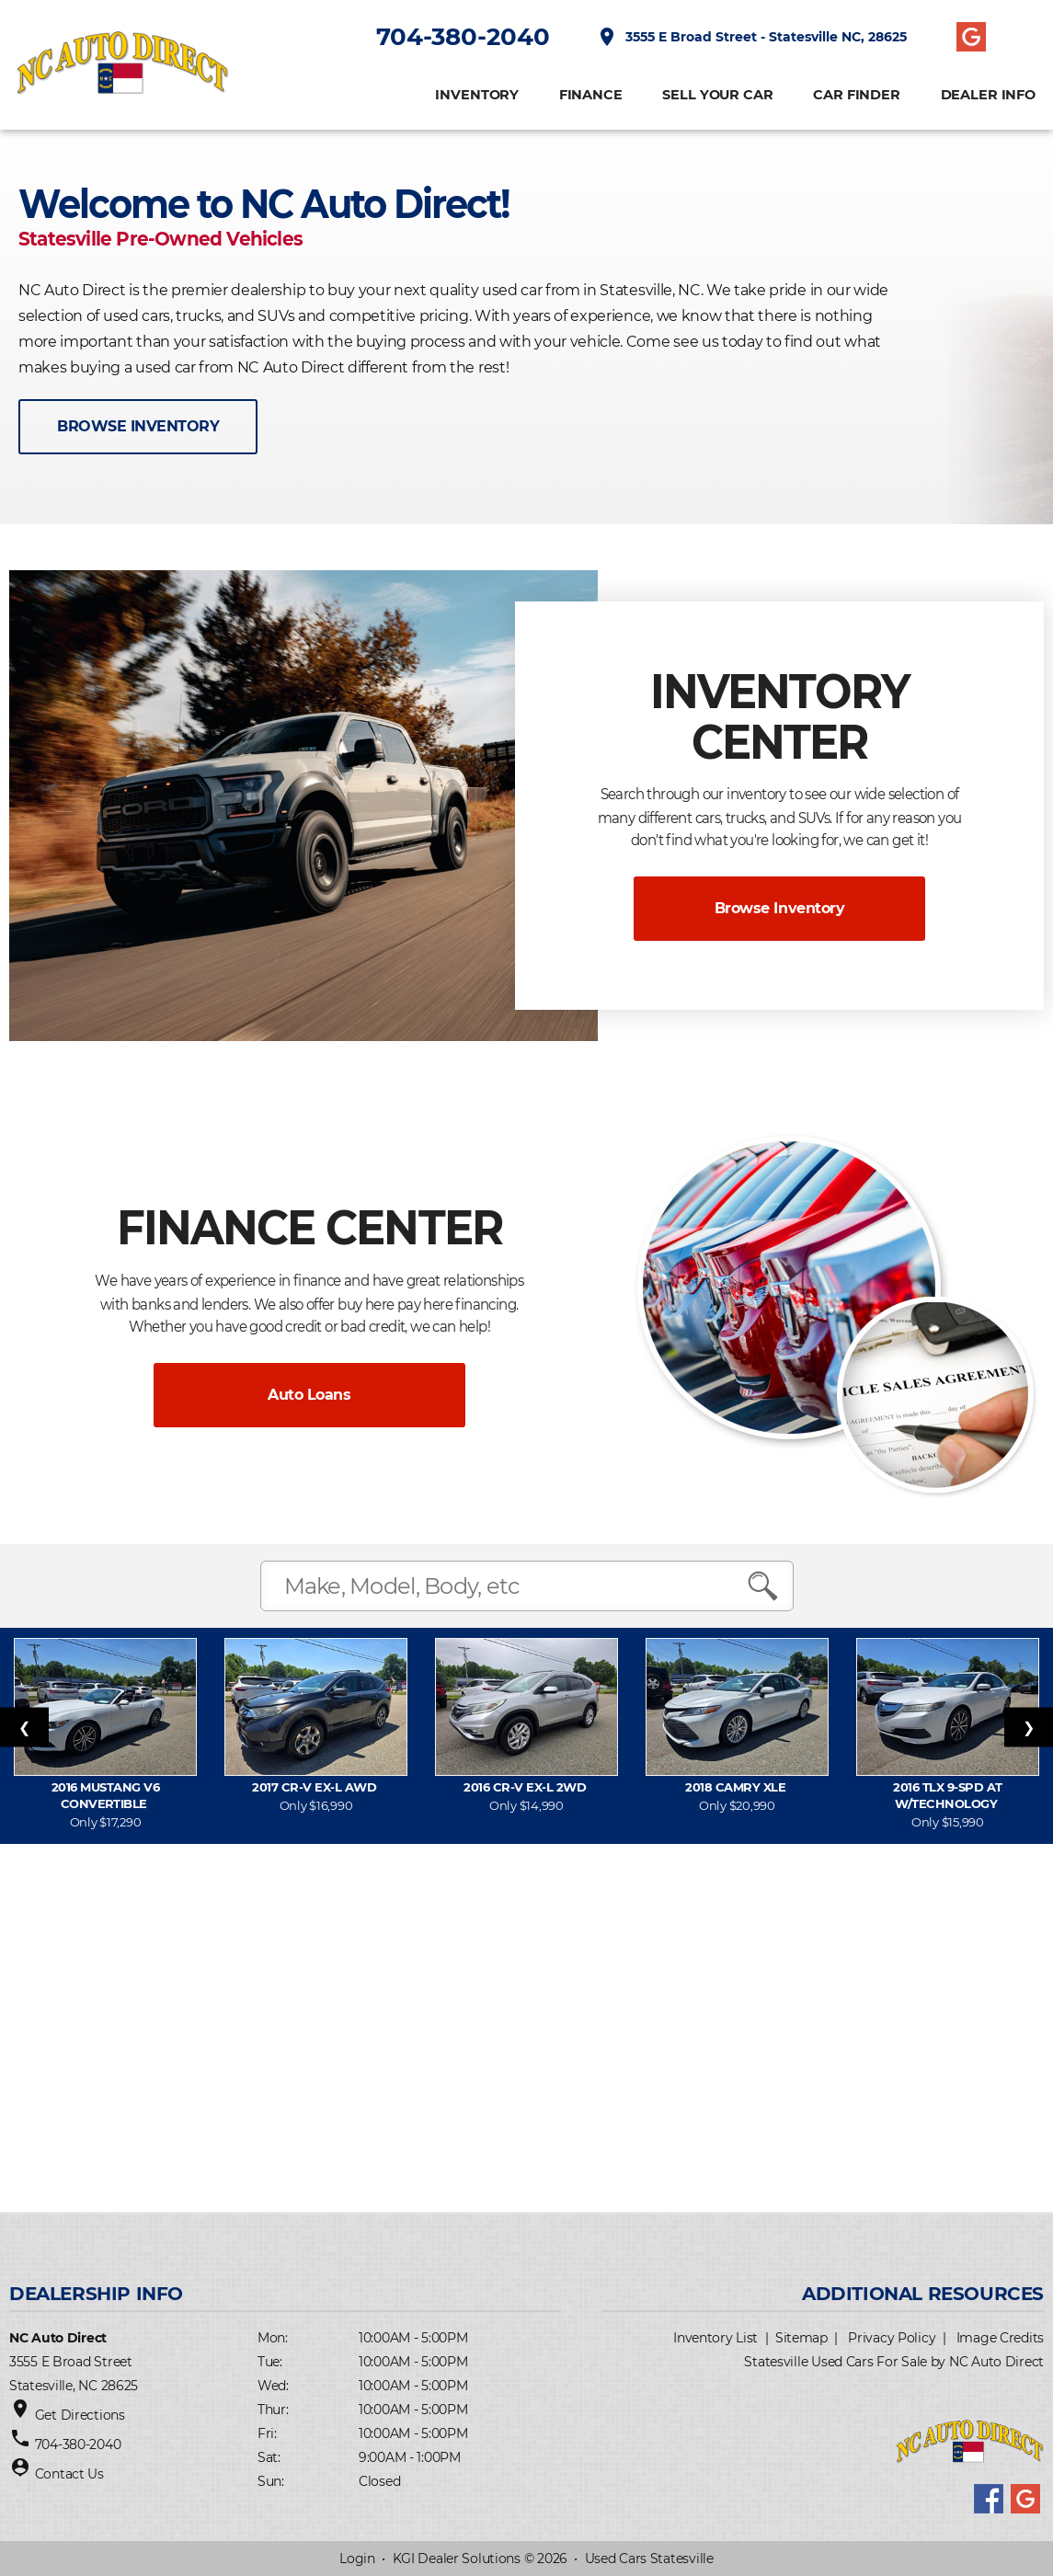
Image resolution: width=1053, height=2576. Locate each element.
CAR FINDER (855, 96)
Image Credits (1000, 2338)
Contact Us (69, 2474)
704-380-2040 (462, 37)
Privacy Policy (891, 2338)
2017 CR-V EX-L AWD (315, 1787)
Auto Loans (309, 1394)
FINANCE (590, 96)
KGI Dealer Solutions (457, 2558)
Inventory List (715, 2338)
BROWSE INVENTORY (138, 426)
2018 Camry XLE (736, 1787)
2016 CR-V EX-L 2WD (526, 1787)
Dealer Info (987, 96)
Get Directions (80, 2415)
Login (357, 2558)
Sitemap (801, 2338)
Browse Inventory (779, 908)
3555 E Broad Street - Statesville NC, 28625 (751, 38)
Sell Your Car (717, 96)
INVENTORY (476, 96)
